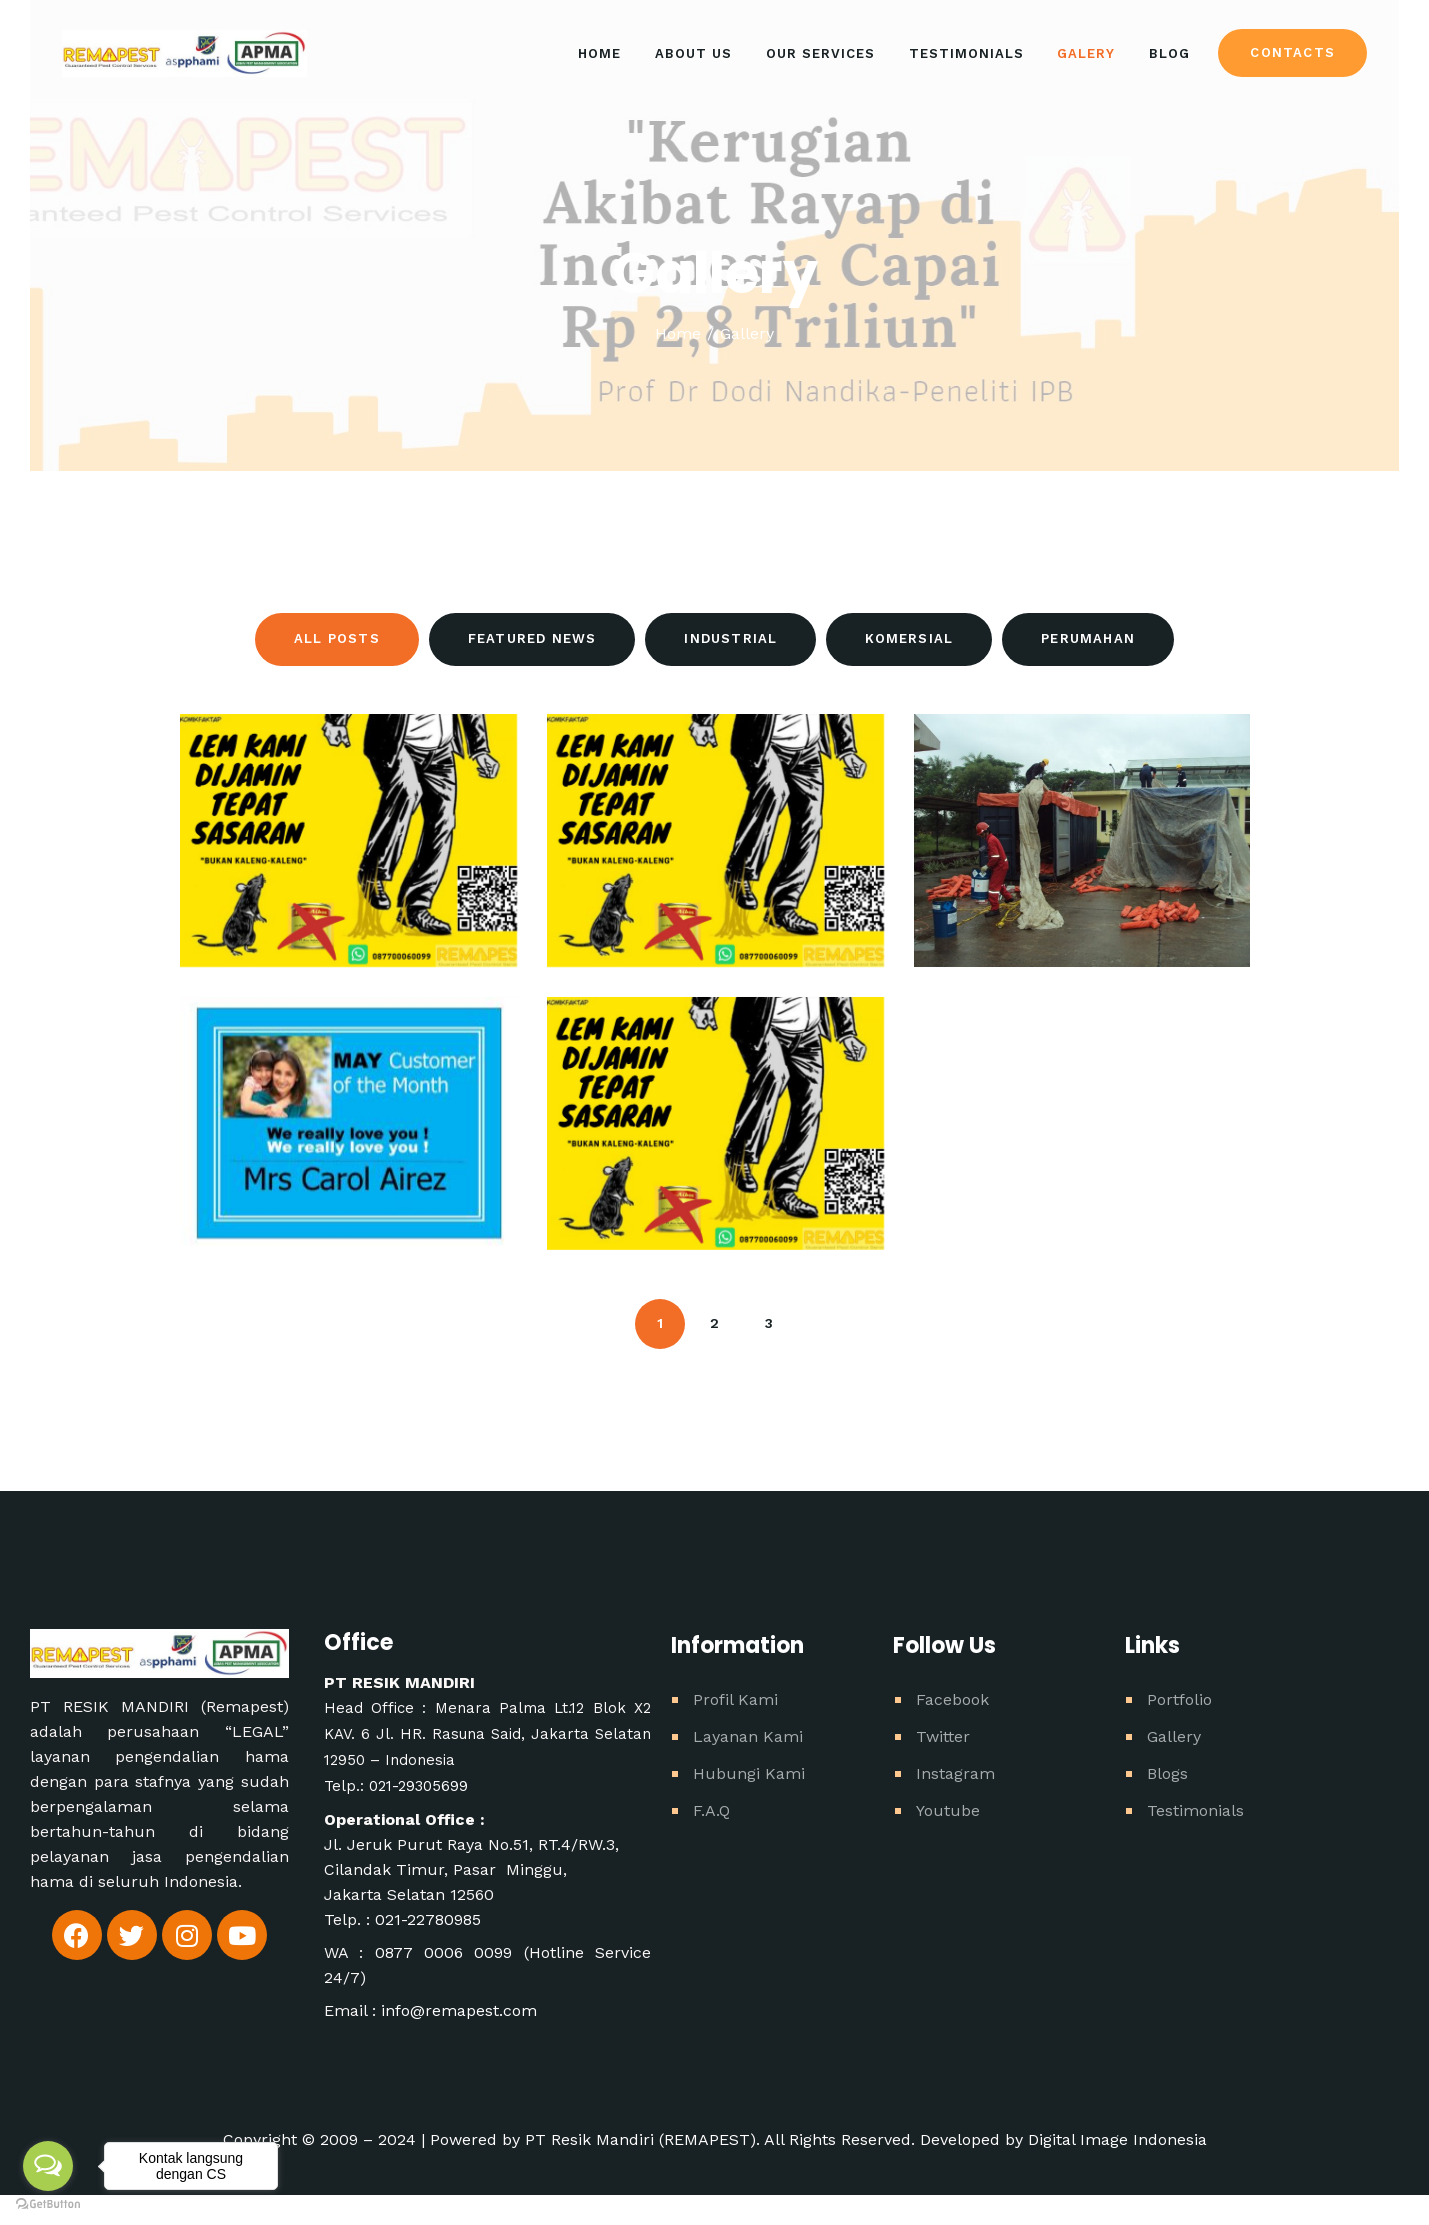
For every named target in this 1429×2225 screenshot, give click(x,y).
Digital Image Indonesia (1117, 2139)
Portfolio (1179, 1699)
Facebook (952, 1699)
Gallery (1174, 1736)
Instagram (955, 1773)
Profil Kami (735, 1699)
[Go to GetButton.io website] (48, 2204)
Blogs (1167, 1773)
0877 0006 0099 (449, 1952)
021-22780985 (428, 1919)
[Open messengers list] (48, 2166)
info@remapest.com (459, 2010)
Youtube (948, 1810)
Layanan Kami (748, 1736)
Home (678, 333)
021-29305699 (418, 1786)
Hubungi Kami (749, 1773)
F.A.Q (711, 1810)
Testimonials (1195, 1810)
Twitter (943, 1736)
